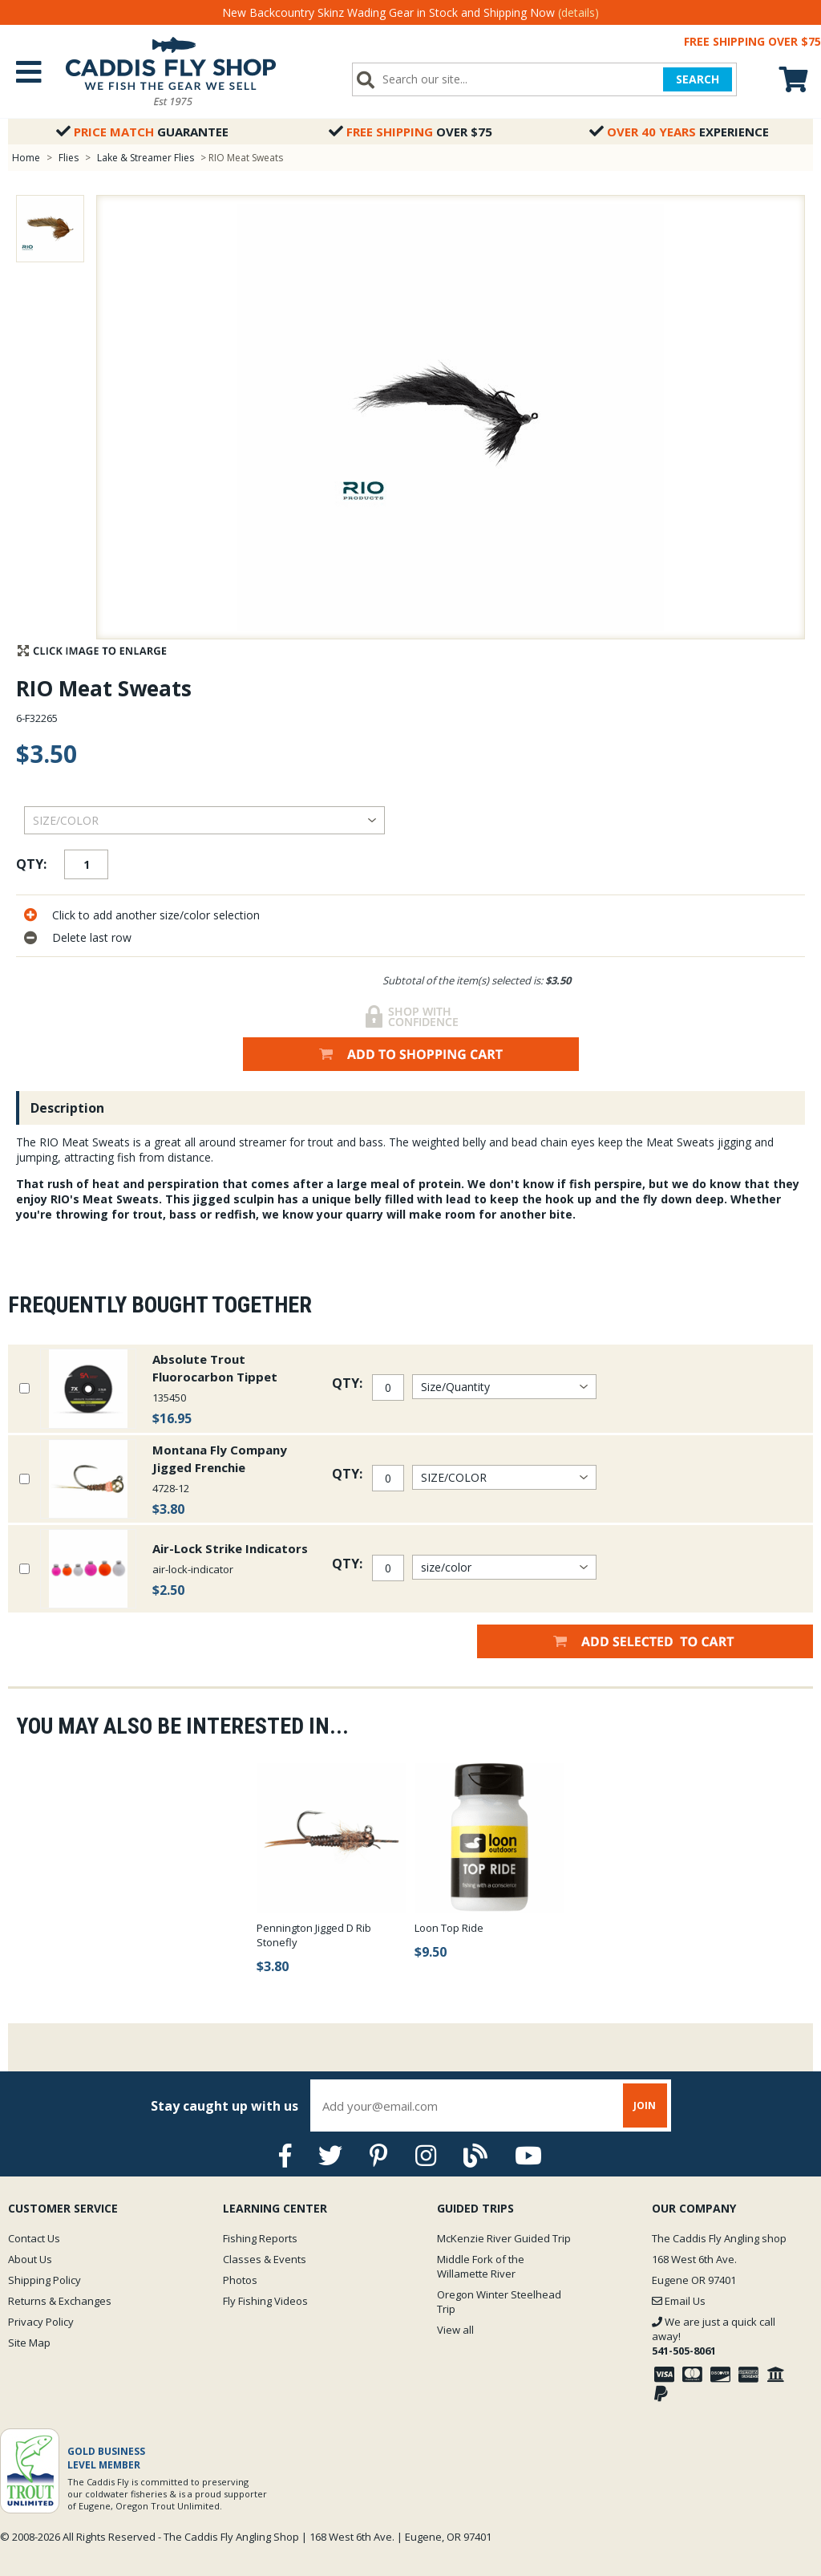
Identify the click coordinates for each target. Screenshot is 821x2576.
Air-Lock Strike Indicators (230, 1548)
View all (455, 2329)
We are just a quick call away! (713, 2336)
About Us (30, 2259)
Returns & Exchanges (59, 2301)
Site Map (29, 2342)
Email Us (679, 2301)
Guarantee (142, 132)
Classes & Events (264, 2259)
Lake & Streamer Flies (145, 157)
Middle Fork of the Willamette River (480, 2266)
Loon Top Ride (449, 1928)
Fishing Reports (260, 2238)
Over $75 (410, 132)
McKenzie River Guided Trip (504, 2238)
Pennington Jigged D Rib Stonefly (314, 1935)
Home (26, 157)
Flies (69, 157)
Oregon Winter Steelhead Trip (499, 2301)
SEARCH (696, 79)
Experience (679, 132)
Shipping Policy (44, 2280)
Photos (240, 2280)
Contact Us (34, 2238)
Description (67, 1108)
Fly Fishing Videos (265, 2301)
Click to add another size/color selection (156, 915)
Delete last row (91, 937)
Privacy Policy (41, 2321)
